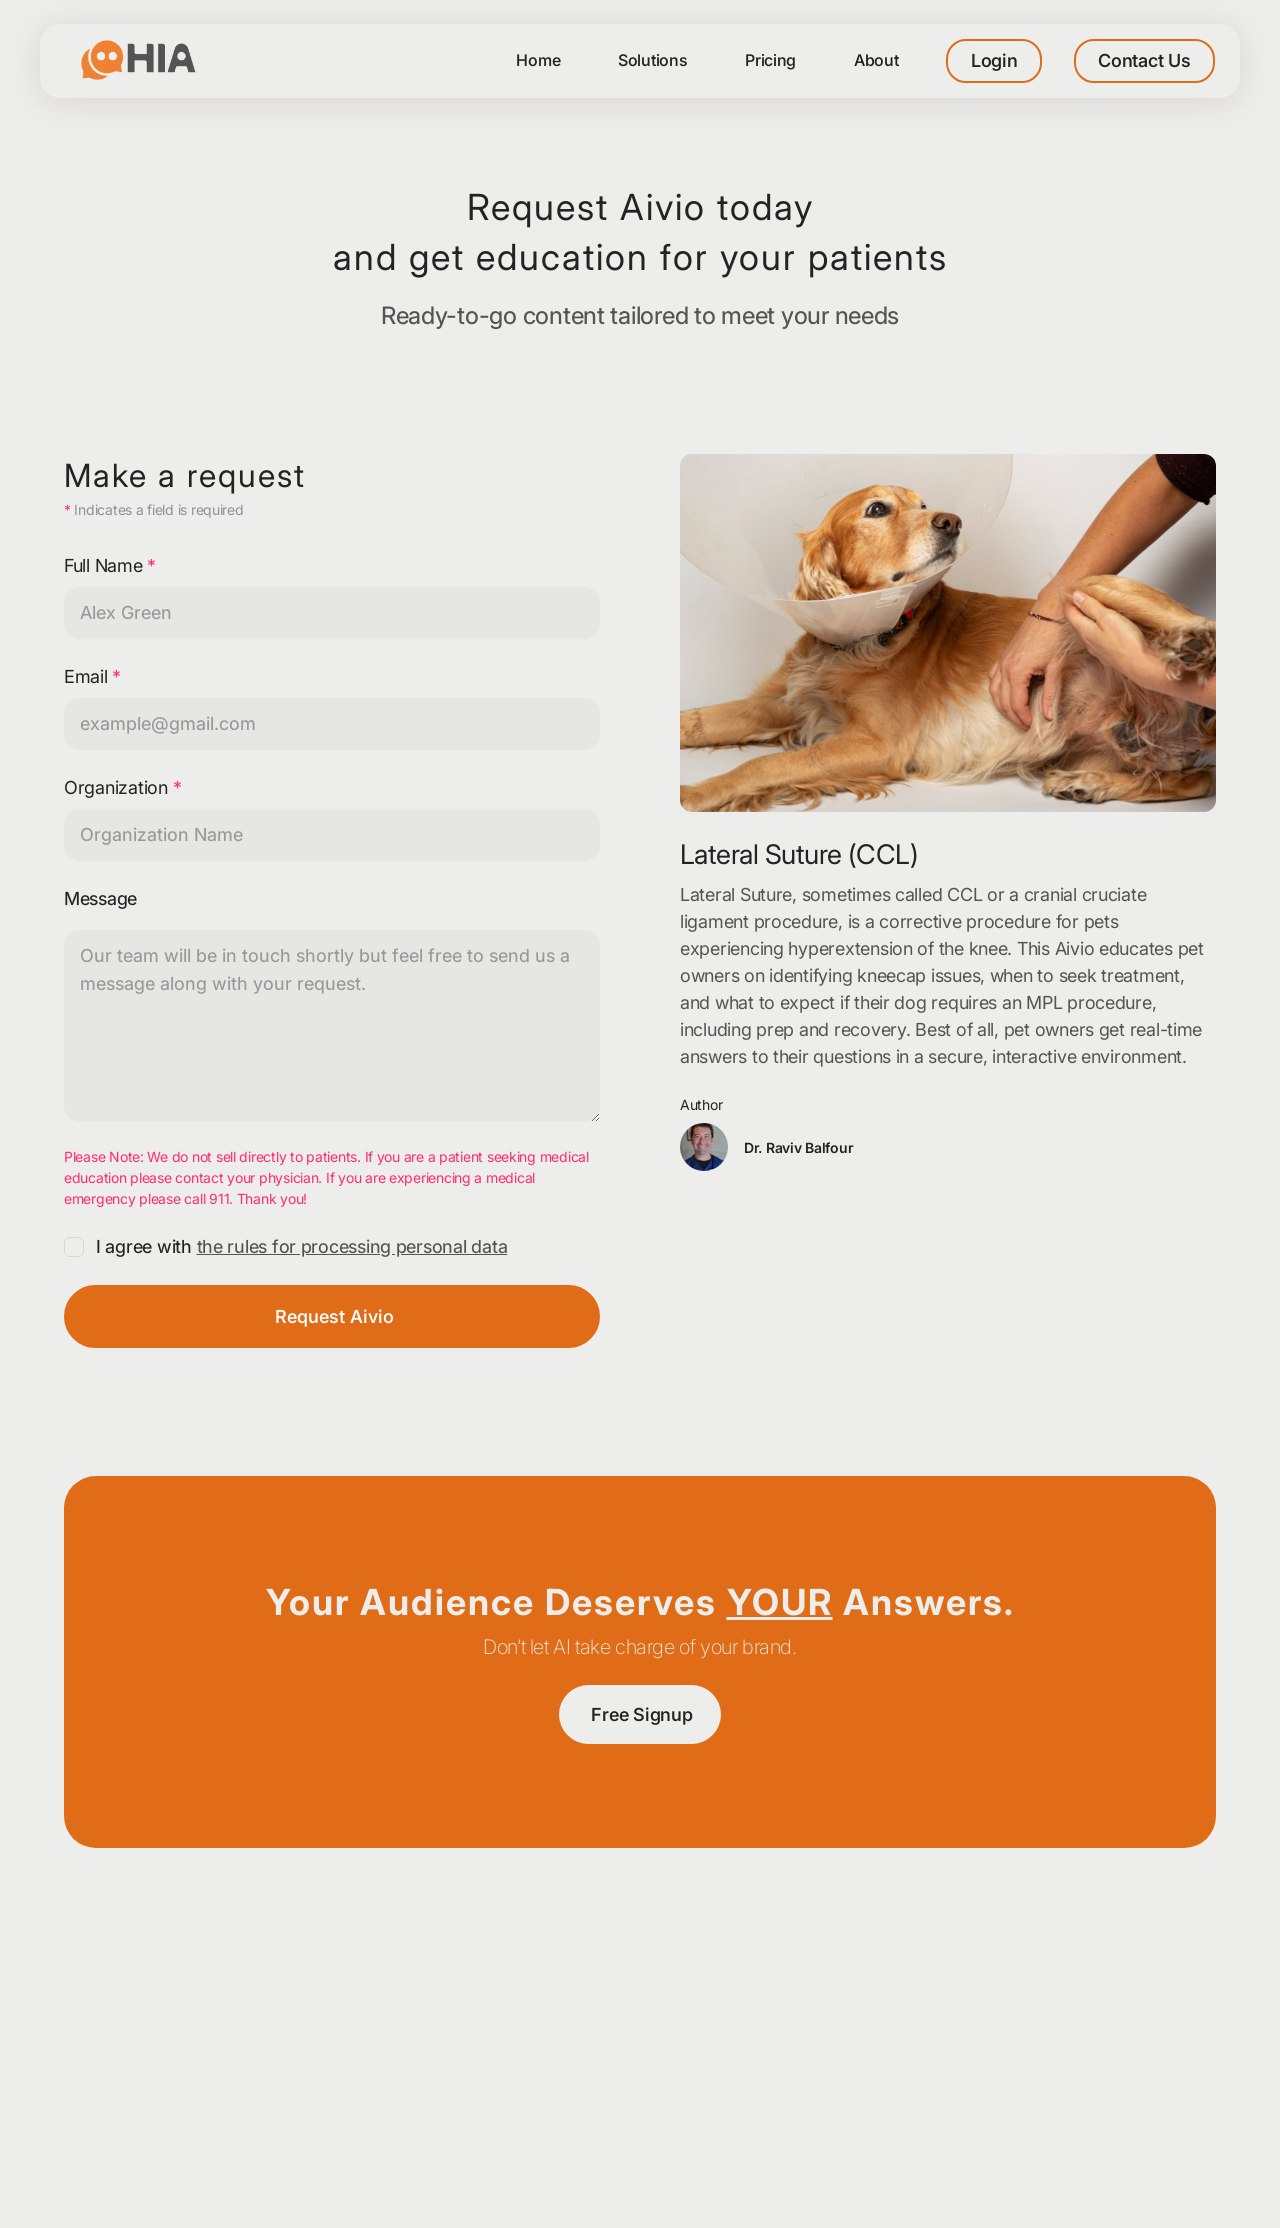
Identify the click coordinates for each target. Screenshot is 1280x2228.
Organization (122, 787)
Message (100, 898)
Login (994, 60)
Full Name (110, 565)
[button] (876, 61)
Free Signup (641, 1714)
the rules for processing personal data (352, 1246)
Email (92, 676)
